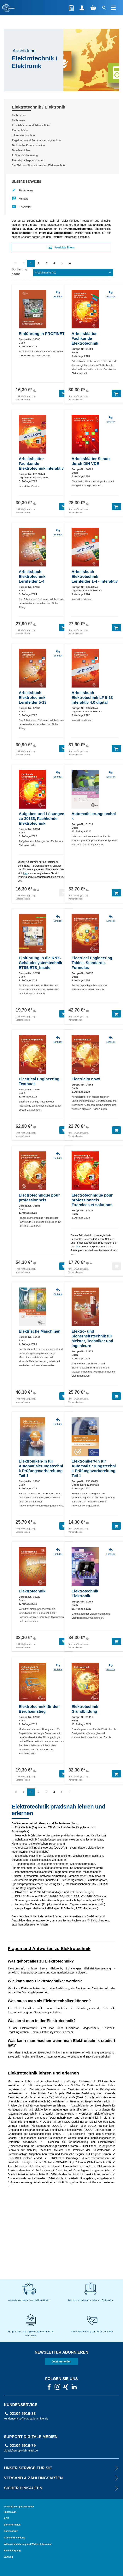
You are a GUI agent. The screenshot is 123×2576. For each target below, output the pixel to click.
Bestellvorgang (12, 2550)
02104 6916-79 (23, 2445)
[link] (49, 2387)
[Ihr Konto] (82, 7)
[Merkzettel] (71, 7)
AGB (6, 2518)
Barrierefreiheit (12, 2524)
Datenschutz (11, 2531)
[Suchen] (104, 8)
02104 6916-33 (23, 2413)
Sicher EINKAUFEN (61, 2488)
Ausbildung (24, 50)
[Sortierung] (73, 272)
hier (25, 873)
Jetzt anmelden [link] (61, 2361)
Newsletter (25, 207)
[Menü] (114, 8)
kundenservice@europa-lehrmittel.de (26, 2418)
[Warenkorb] (93, 7)
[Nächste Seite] (62, 263)
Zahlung (8, 2557)
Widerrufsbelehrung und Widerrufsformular (28, 2544)
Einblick (58, 294)
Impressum (10, 2512)
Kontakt (23, 198)
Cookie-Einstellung (14, 2537)
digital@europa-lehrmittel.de (21, 2450)
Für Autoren (26, 190)
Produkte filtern (62, 247)
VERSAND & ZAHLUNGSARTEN (61, 2478)
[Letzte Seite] (69, 263)
